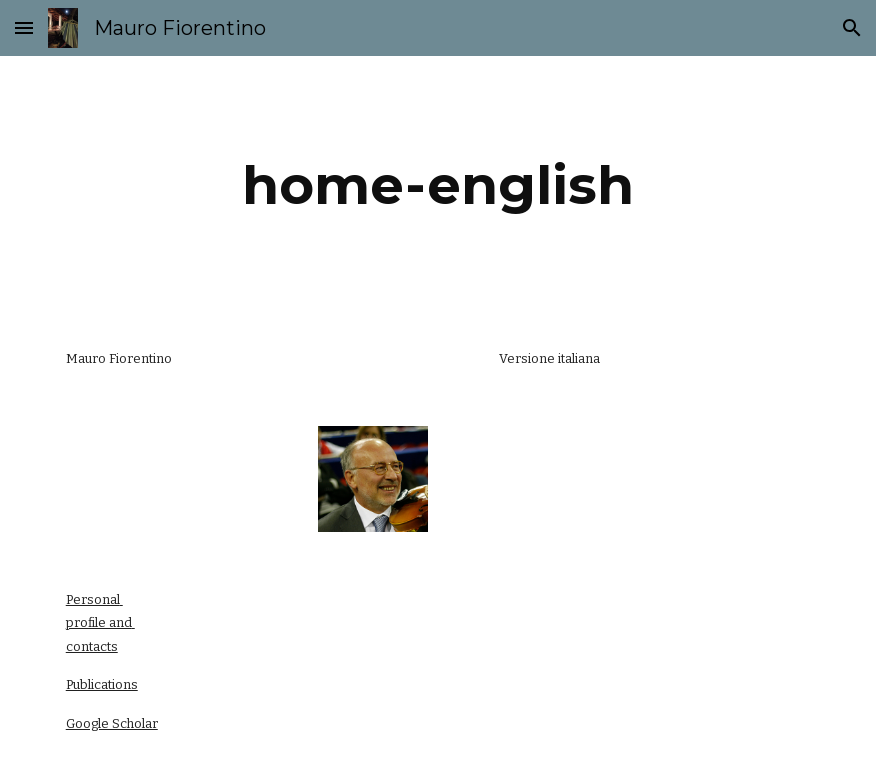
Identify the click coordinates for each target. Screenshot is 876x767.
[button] (24, 27)
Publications (102, 684)
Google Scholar (112, 723)
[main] (438, 185)
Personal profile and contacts (100, 623)
